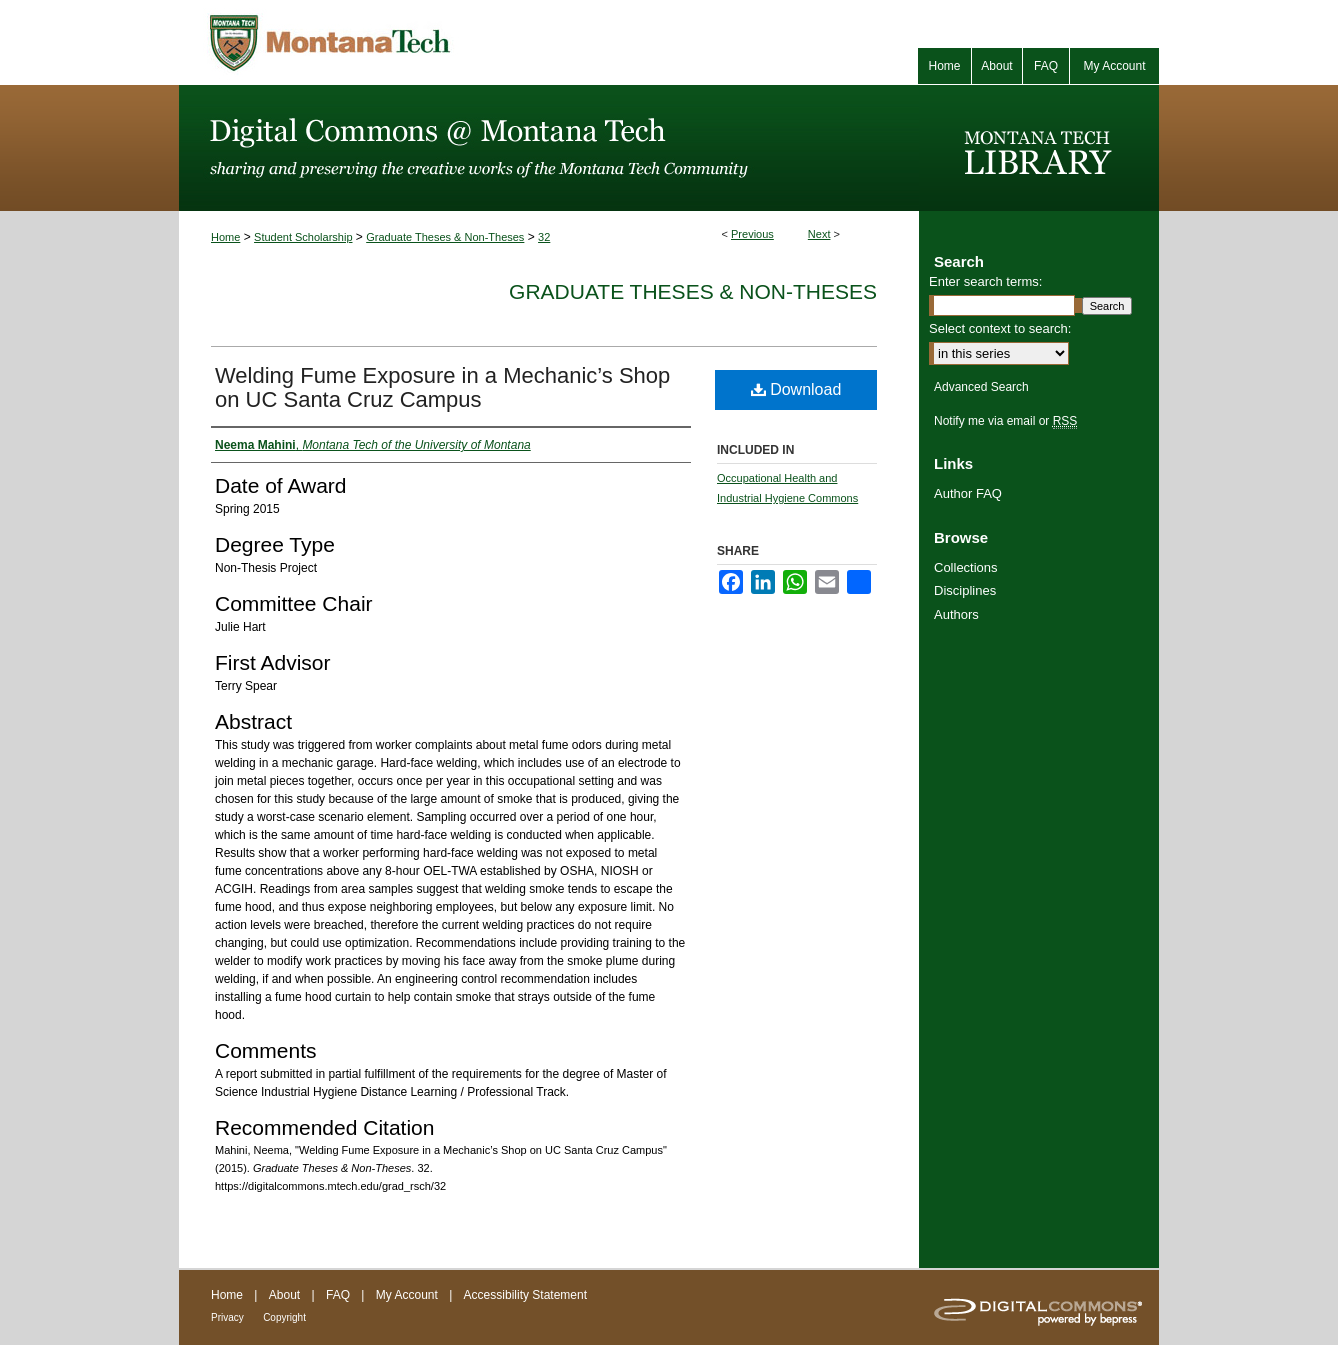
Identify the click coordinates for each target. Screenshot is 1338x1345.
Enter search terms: (985, 281)
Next (819, 234)
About (284, 1295)
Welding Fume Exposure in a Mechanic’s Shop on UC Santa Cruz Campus (442, 387)
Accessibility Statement (525, 1295)
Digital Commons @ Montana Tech (549, 148)
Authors (956, 614)
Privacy (227, 1317)
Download (796, 389)
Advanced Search (981, 387)
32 (544, 237)
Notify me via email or (1005, 421)
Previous (752, 234)
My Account (407, 1295)
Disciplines (965, 590)
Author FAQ (968, 493)
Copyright (284, 1317)
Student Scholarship (303, 237)
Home (225, 237)
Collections (966, 567)
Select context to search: (1000, 328)
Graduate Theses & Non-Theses (445, 237)
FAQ (338, 1295)
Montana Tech (419, 42)
